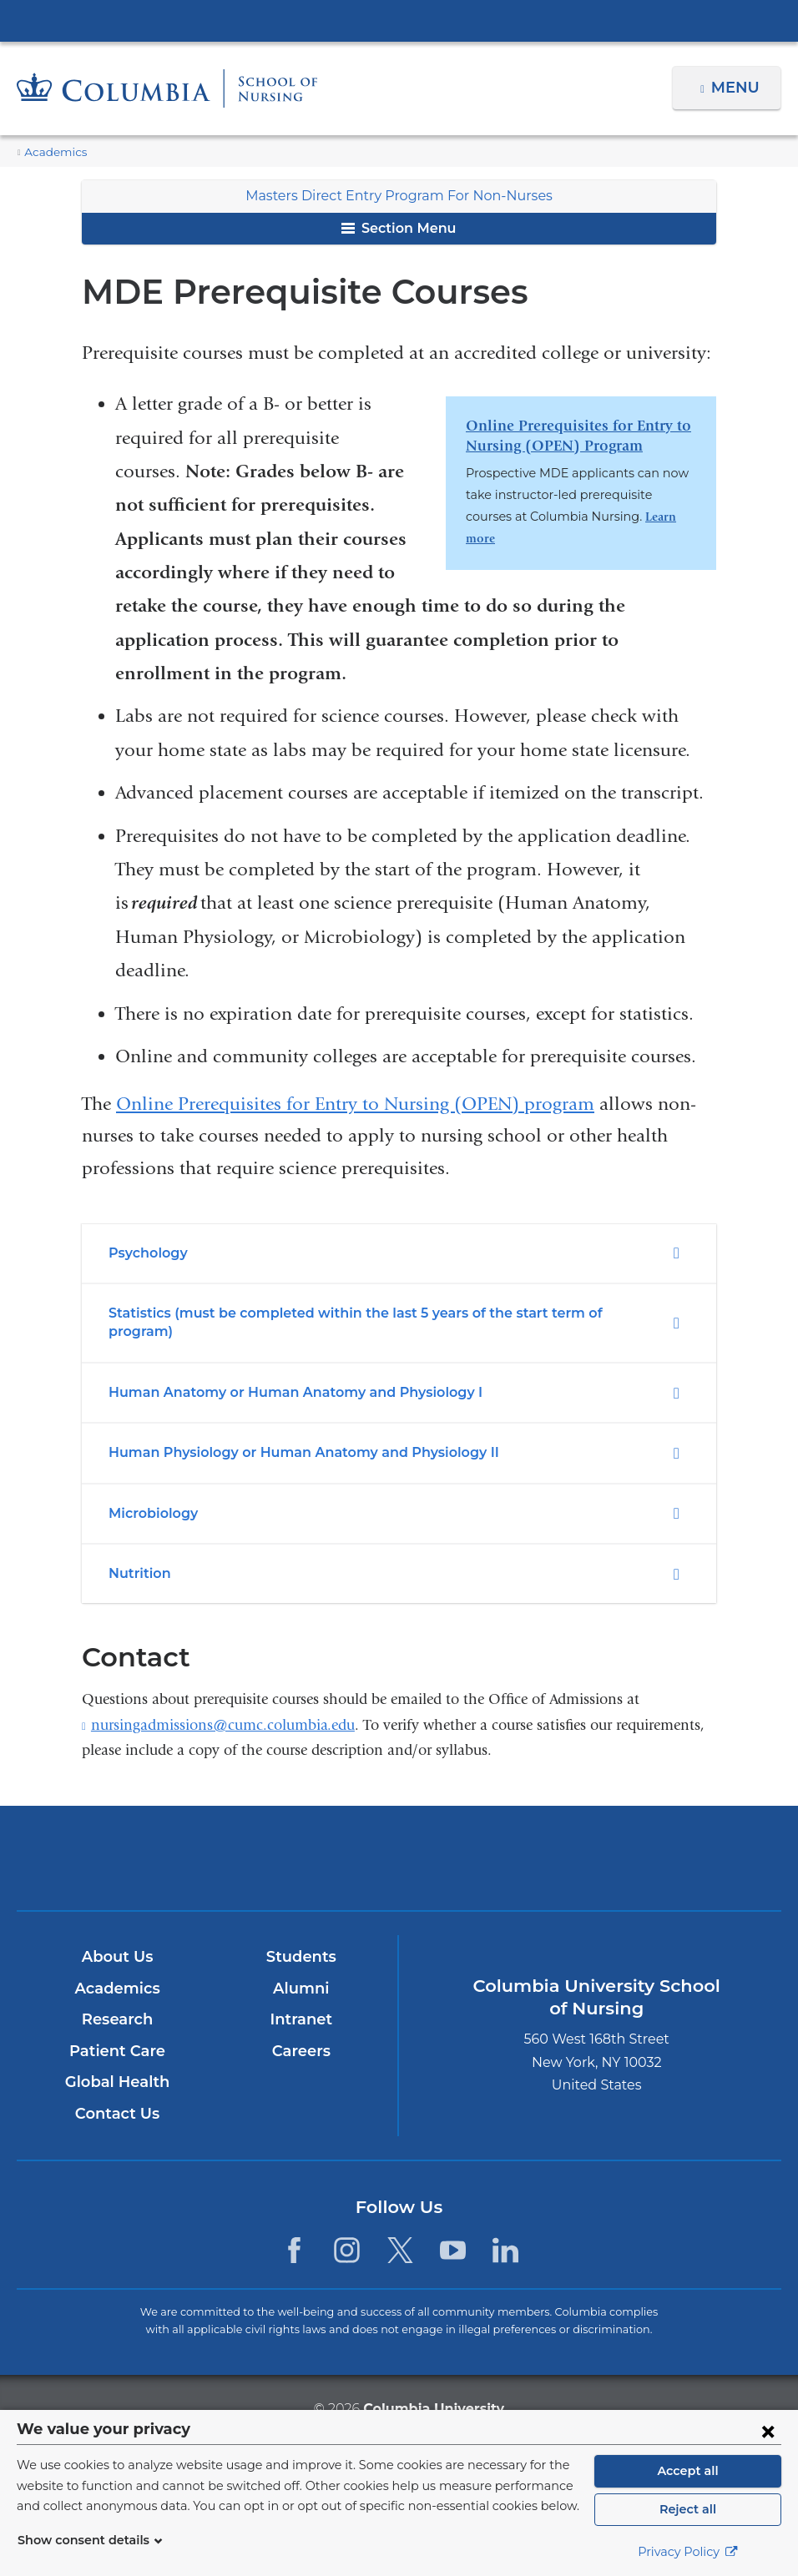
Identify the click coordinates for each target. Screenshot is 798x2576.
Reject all (687, 2509)
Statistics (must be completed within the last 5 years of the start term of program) (366, 1313)
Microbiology (150, 1494)
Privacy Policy (688, 2551)
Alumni (300, 1970)
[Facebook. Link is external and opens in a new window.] (294, 2232)
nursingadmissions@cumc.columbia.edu (223, 1706)
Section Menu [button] (399, 228)
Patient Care (116, 2032)
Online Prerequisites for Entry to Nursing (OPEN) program (355, 1104)
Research (116, 2001)
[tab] (399, 1253)
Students (301, 1938)
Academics (51, 152)
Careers (301, 2032)
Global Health (116, 2063)
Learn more (599, 517)
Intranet (300, 2001)
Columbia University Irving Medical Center (399, 20)
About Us (116, 1938)
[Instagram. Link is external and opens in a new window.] (347, 2232)
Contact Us (116, 2095)
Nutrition (136, 1555)
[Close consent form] (768, 2430)
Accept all (687, 2471)
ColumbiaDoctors (649, 1839)
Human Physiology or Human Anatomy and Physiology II (288, 1434)
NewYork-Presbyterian (399, 1849)
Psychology (148, 1253)
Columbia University (432, 2389)
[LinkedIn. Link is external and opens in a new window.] (505, 2232)
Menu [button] (737, 87)
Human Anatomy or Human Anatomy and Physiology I (280, 1373)
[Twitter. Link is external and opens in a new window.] (400, 2232)
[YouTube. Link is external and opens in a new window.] (453, 2232)
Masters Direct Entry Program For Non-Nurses (399, 196)
